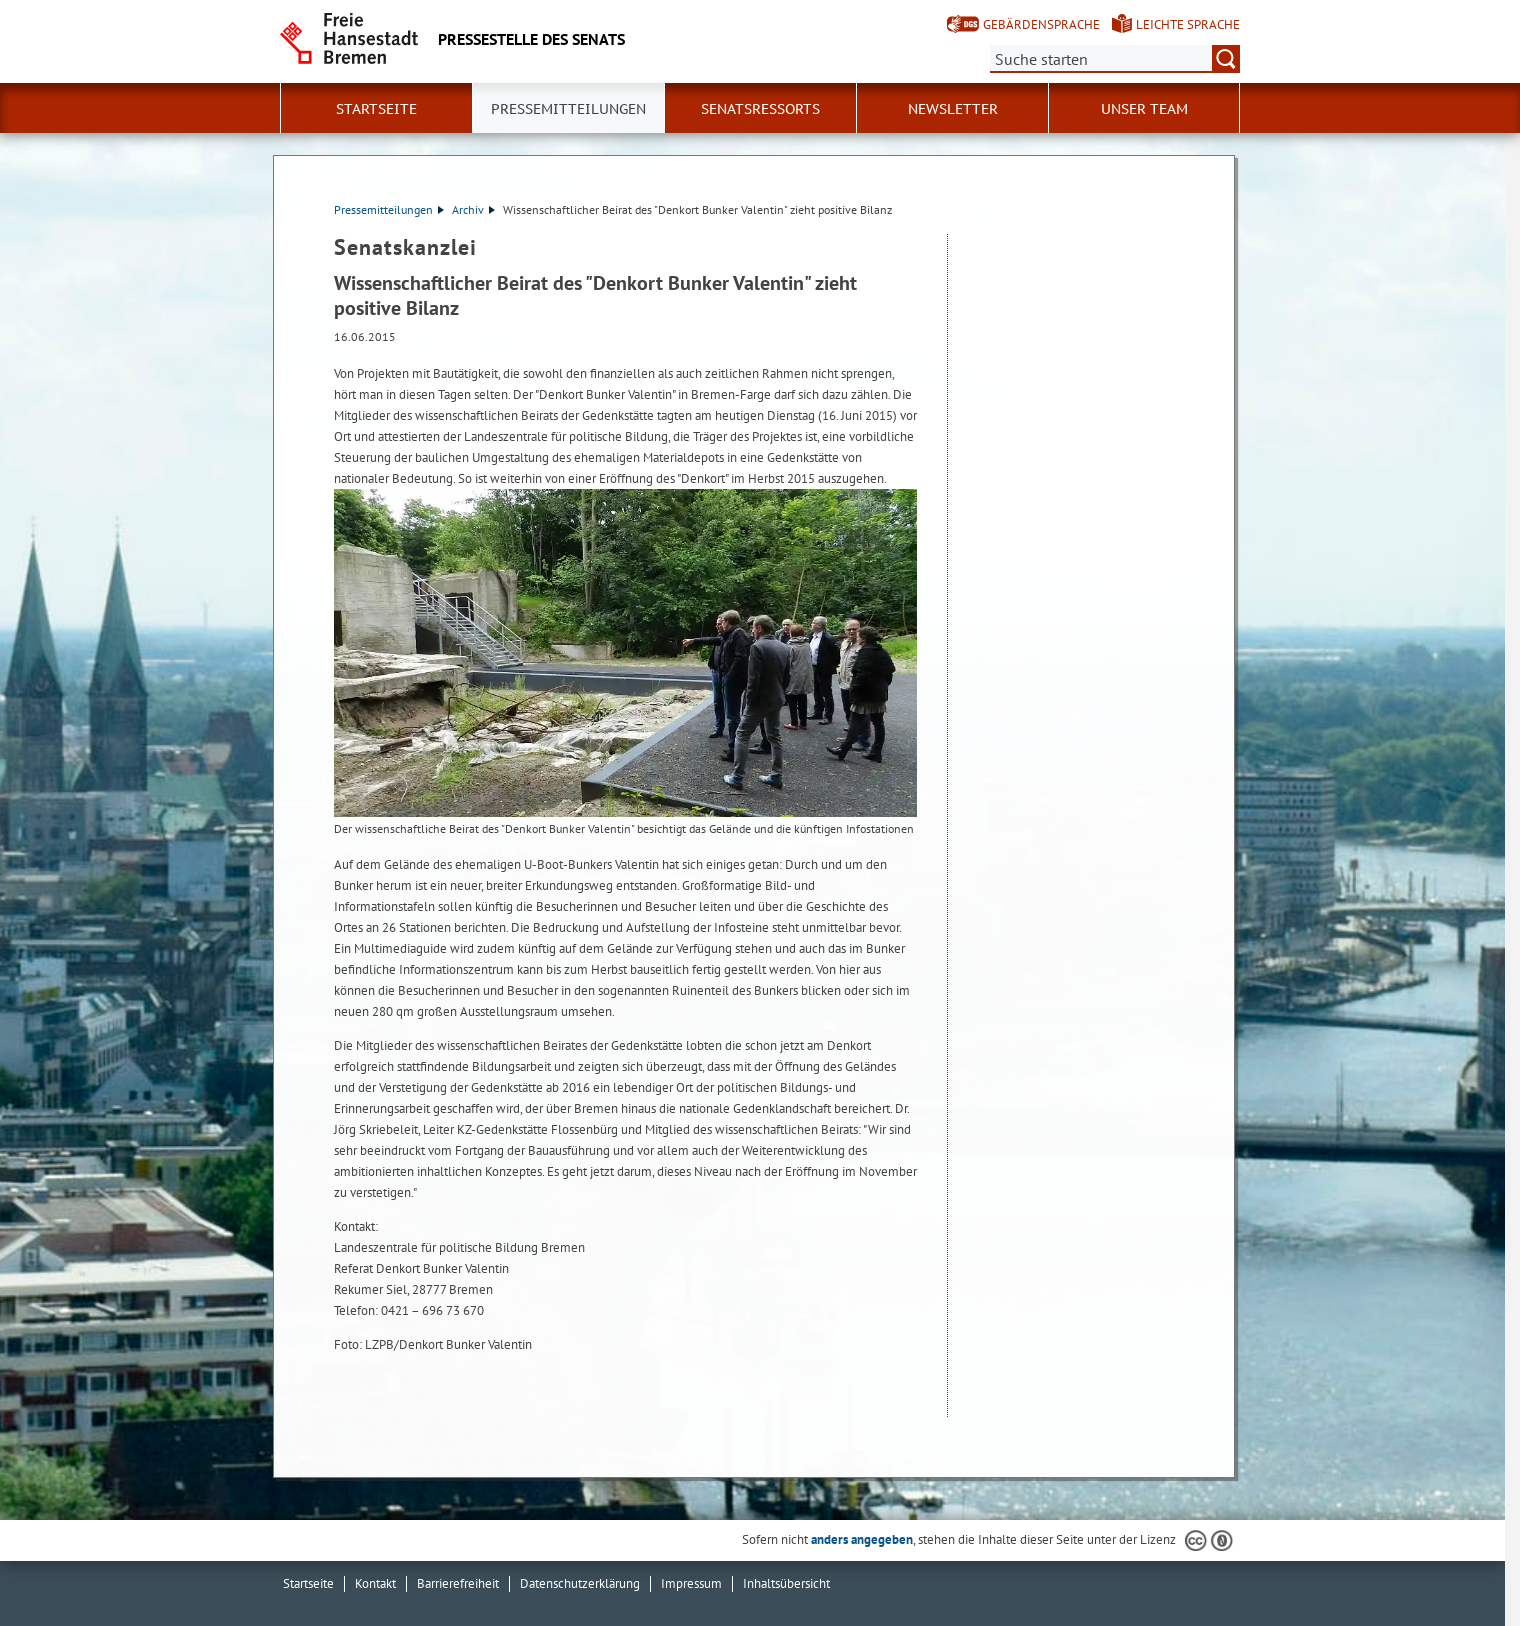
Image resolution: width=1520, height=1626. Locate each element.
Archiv (473, 209)
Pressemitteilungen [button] (568, 109)
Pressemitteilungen (389, 209)
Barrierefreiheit (458, 1583)
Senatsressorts (760, 109)
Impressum (691, 1583)
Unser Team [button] (1144, 109)
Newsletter (953, 109)
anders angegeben (862, 1539)
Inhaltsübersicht (786, 1583)
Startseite (376, 109)
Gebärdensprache (1041, 24)
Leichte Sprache (1188, 24)
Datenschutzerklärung (580, 1583)
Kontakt (375, 1583)
